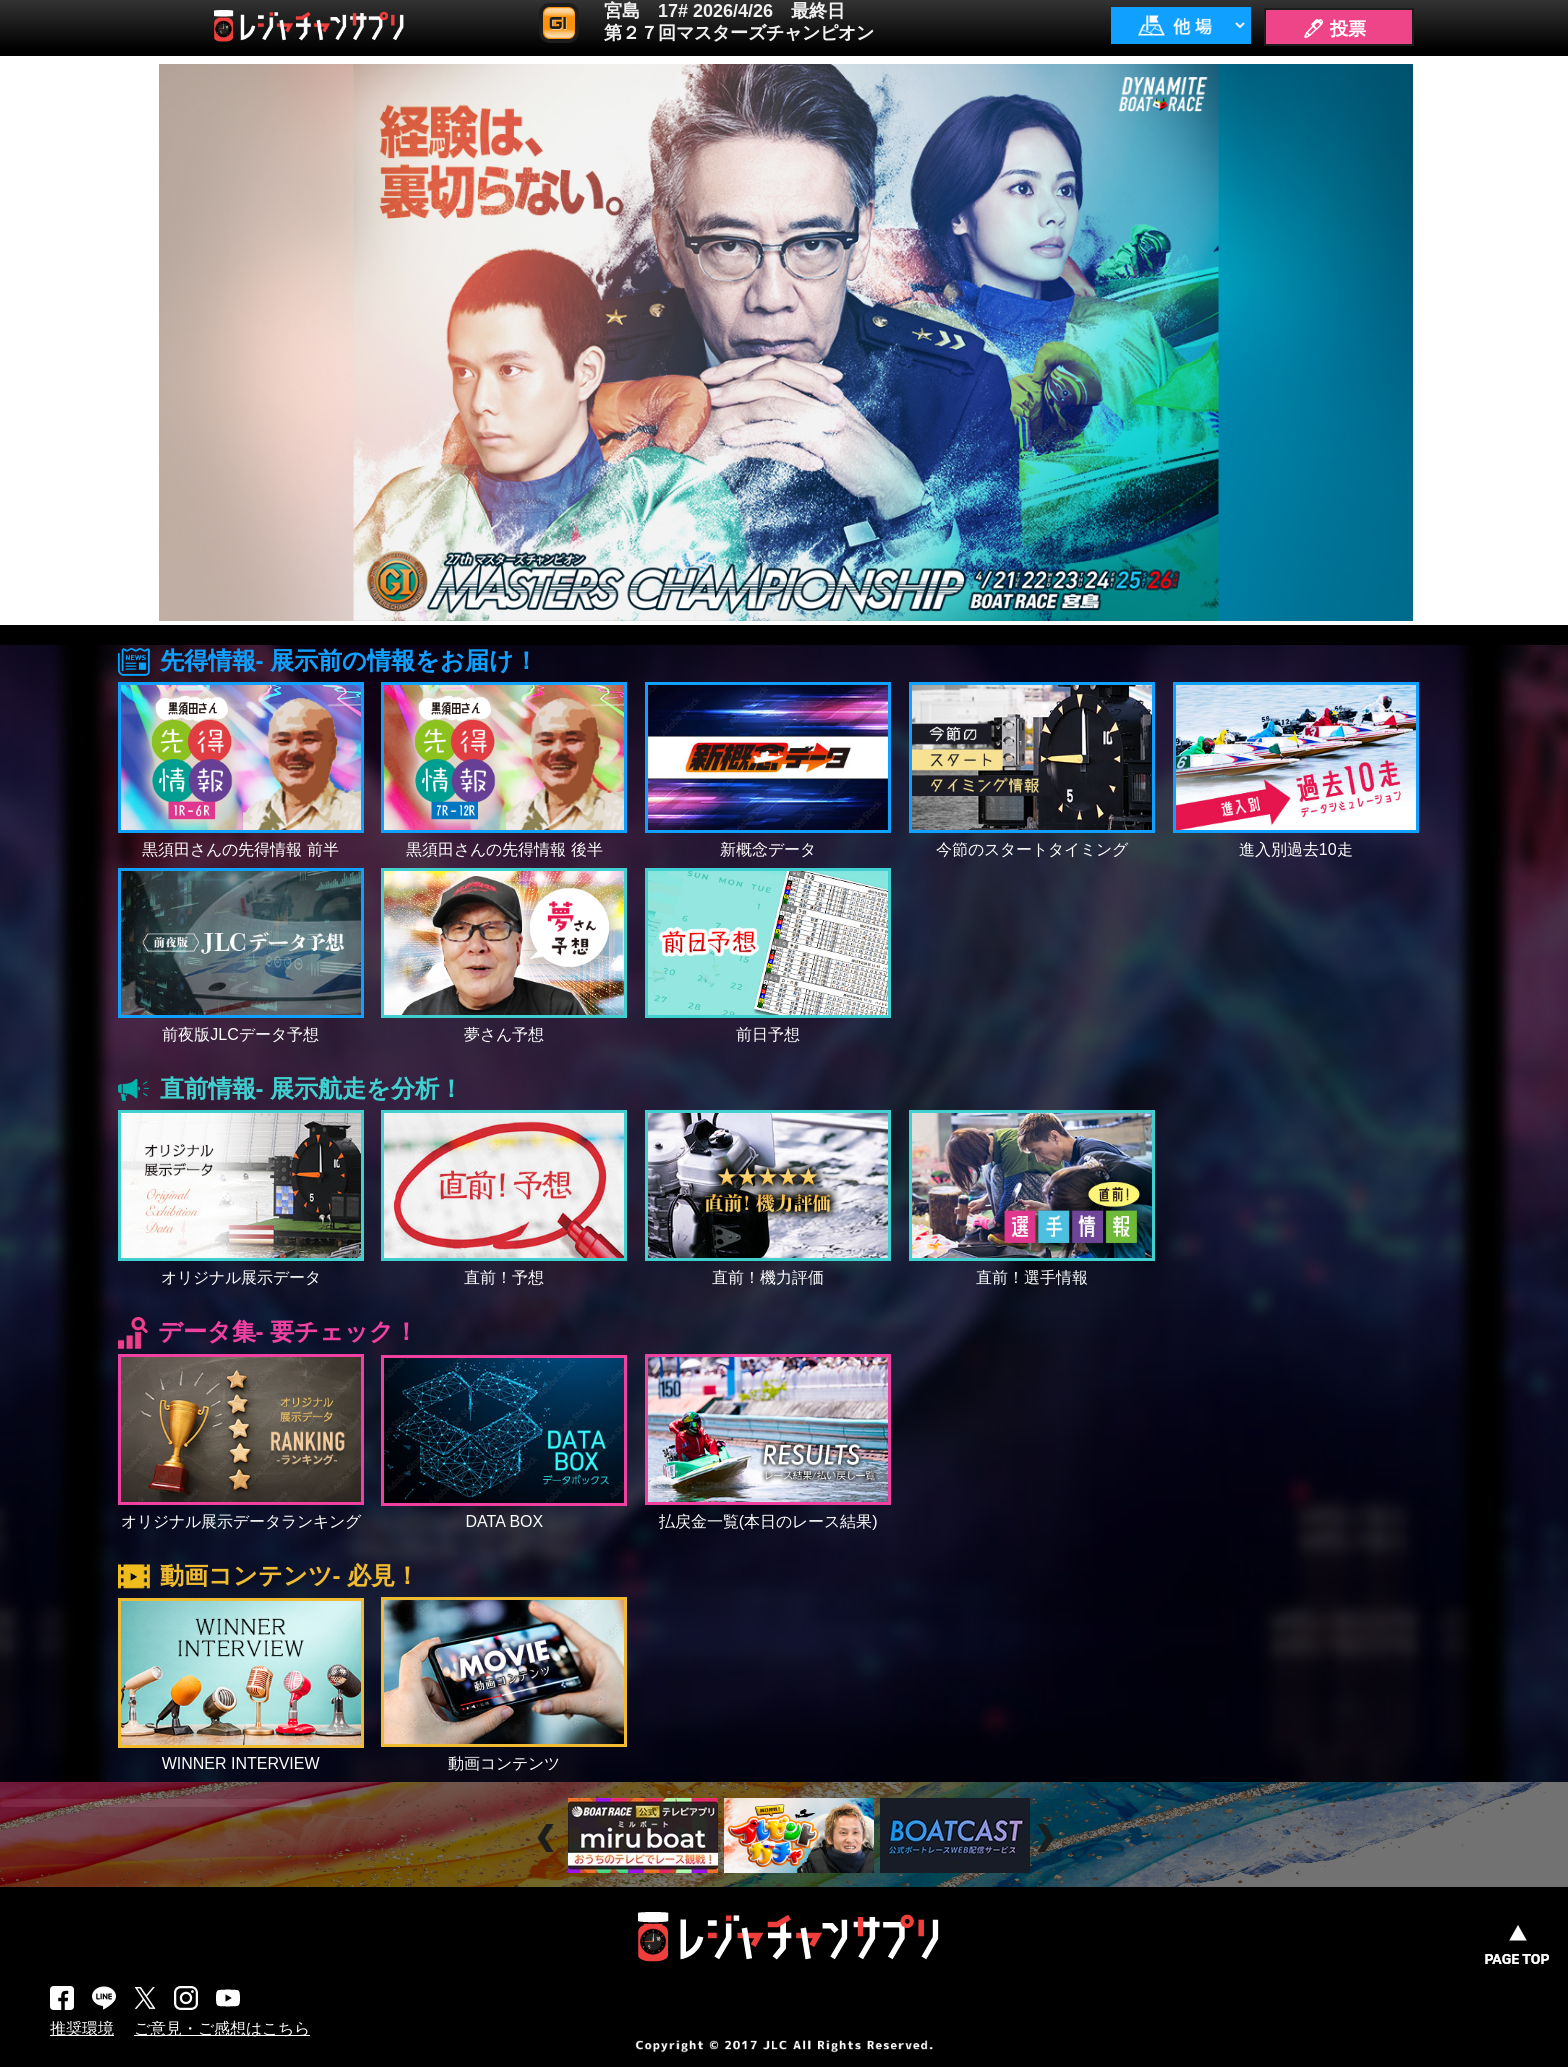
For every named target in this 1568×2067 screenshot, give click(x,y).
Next (1047, 1838)
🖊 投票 (1334, 29)
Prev (548, 1838)
